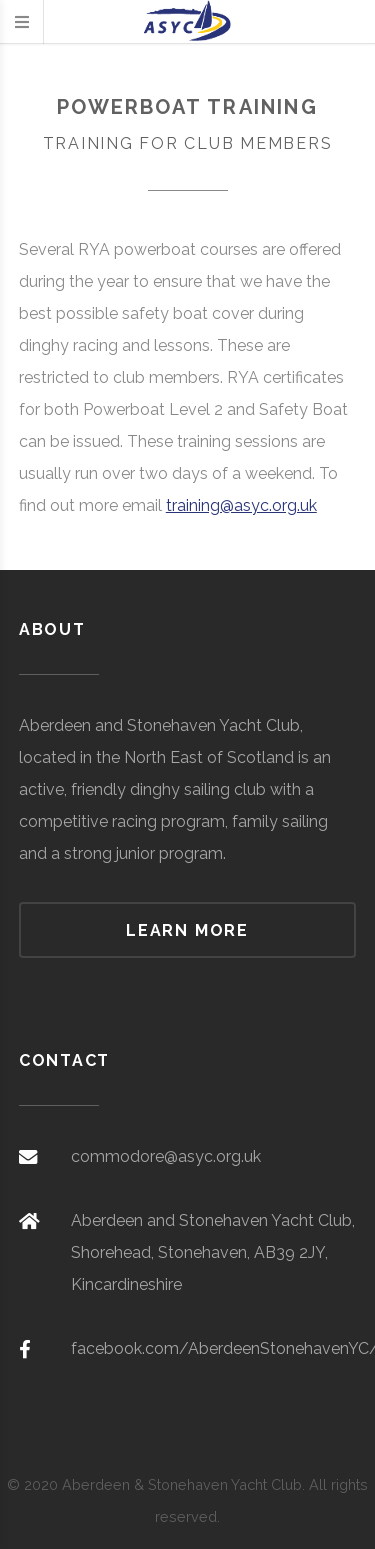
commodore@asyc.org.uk (166, 1156)
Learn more (187, 930)
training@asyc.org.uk (241, 505)
